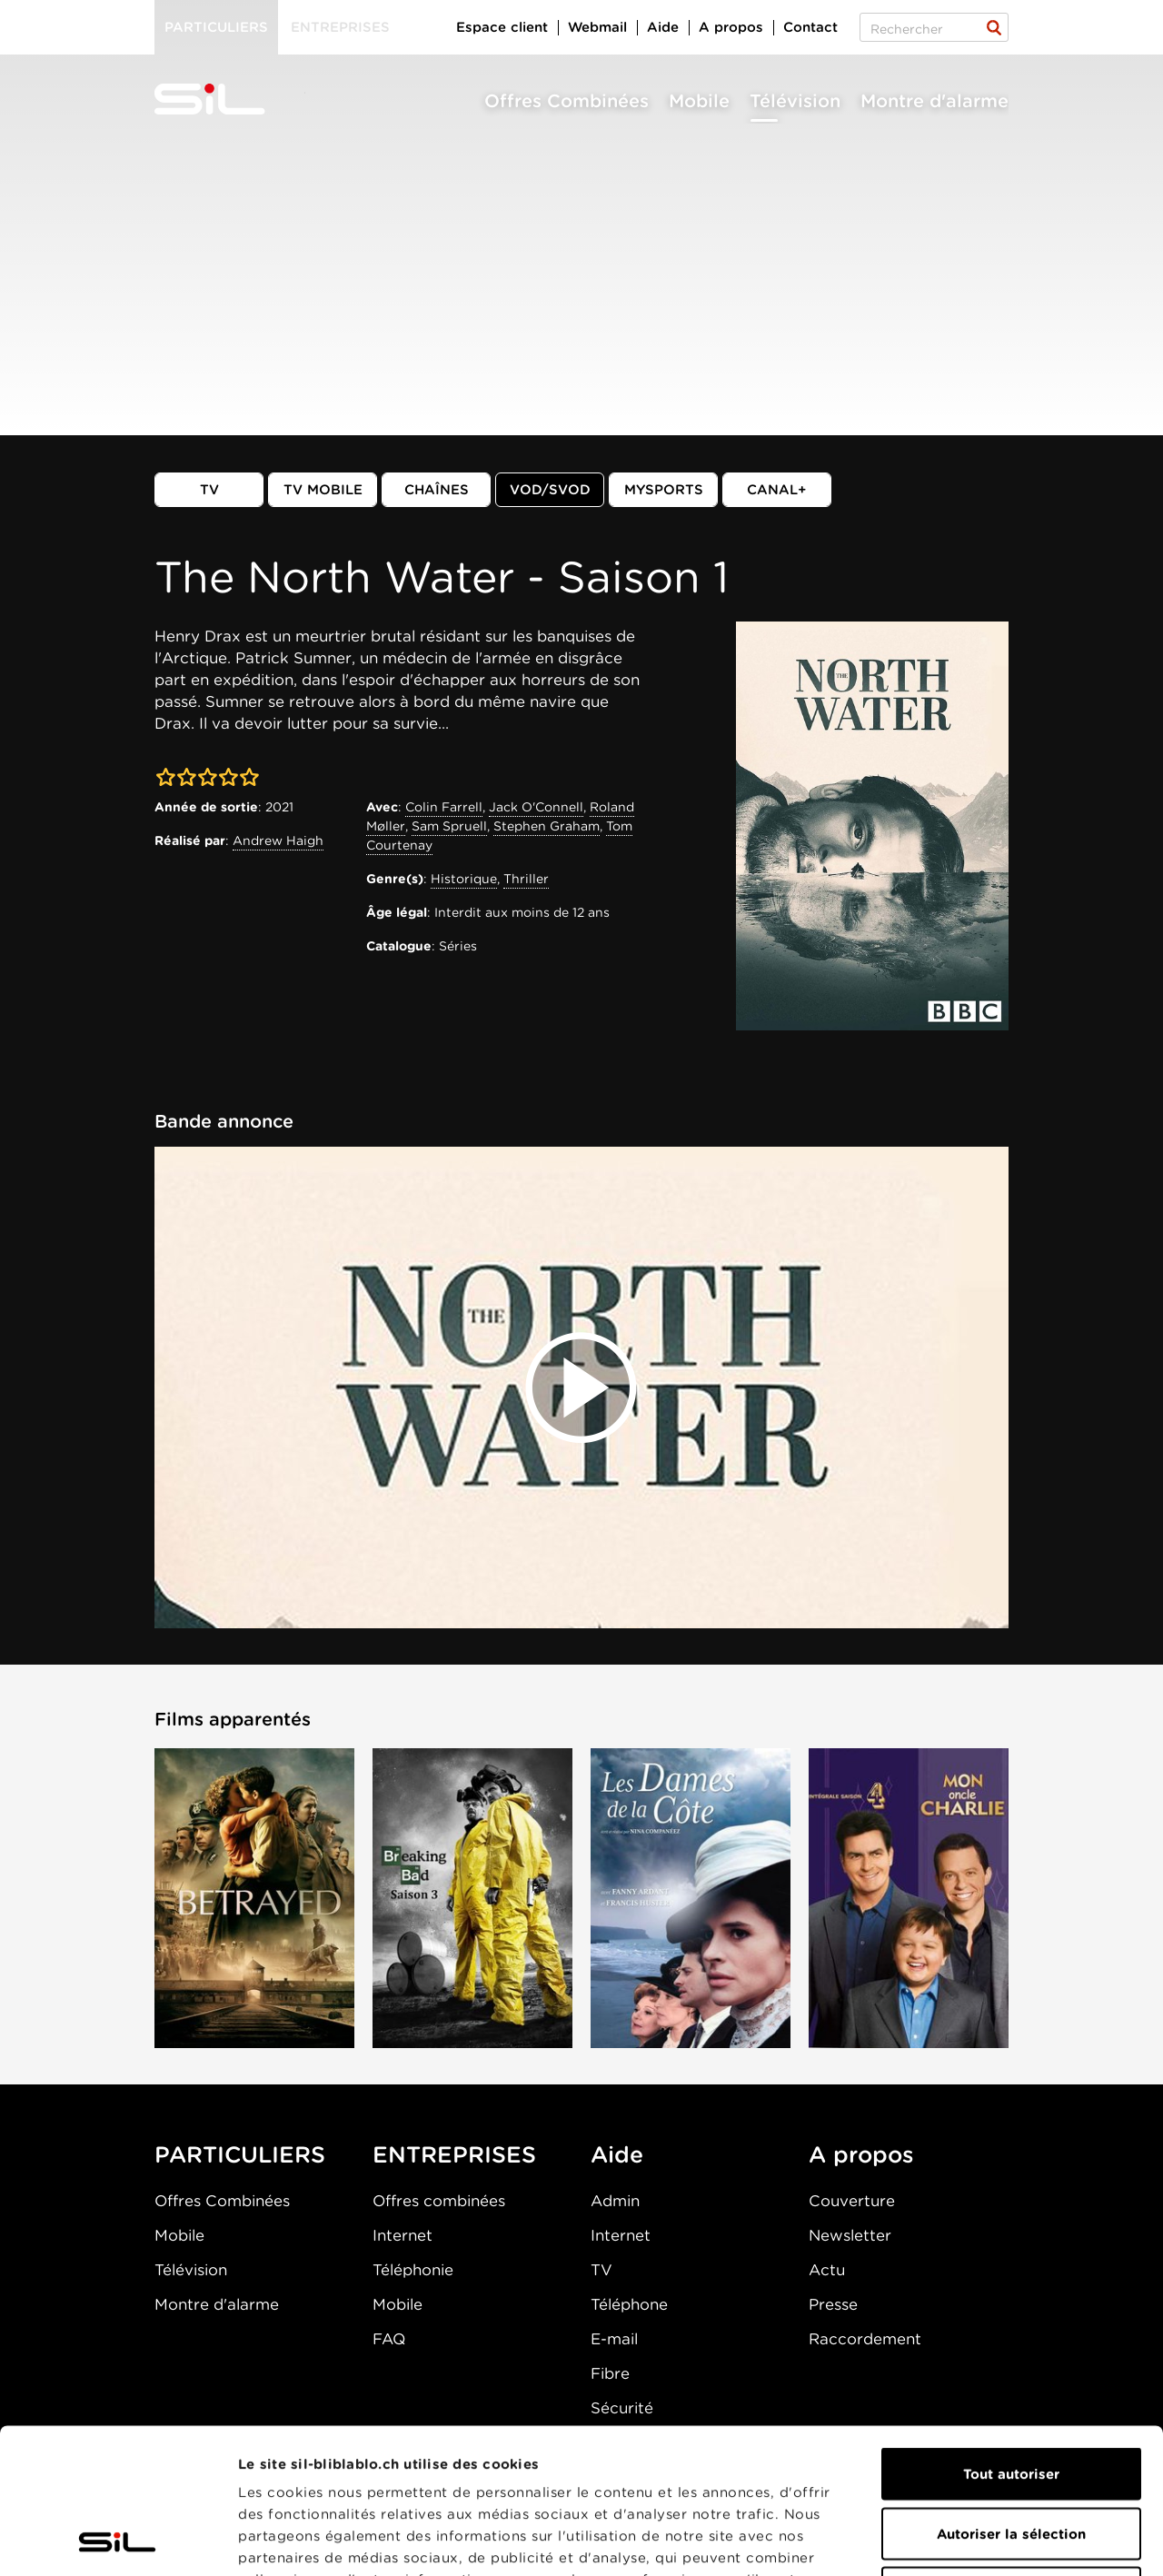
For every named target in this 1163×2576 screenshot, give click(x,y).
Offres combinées (439, 2201)
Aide (663, 27)
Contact (810, 27)
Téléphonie (413, 2270)
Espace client (502, 27)
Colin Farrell (443, 807)
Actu (827, 2270)
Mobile (699, 101)
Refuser (1011, 2457)
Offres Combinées (566, 101)
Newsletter (850, 2235)
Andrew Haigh (278, 840)
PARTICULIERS (239, 2154)
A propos (731, 27)
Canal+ (777, 490)
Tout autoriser (1011, 2338)
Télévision (795, 101)
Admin (615, 2201)
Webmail (597, 27)
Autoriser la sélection (1011, 2398)
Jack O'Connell (536, 807)
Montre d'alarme (934, 101)
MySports (663, 490)
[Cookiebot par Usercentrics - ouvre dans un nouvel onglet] (117, 2540)
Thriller (526, 878)
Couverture (852, 2201)
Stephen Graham (546, 826)
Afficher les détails (1023, 2540)
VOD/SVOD (550, 490)
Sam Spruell (449, 826)
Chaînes (436, 490)
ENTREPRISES (454, 2154)
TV (209, 490)
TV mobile (323, 490)
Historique (464, 878)
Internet (402, 2235)
